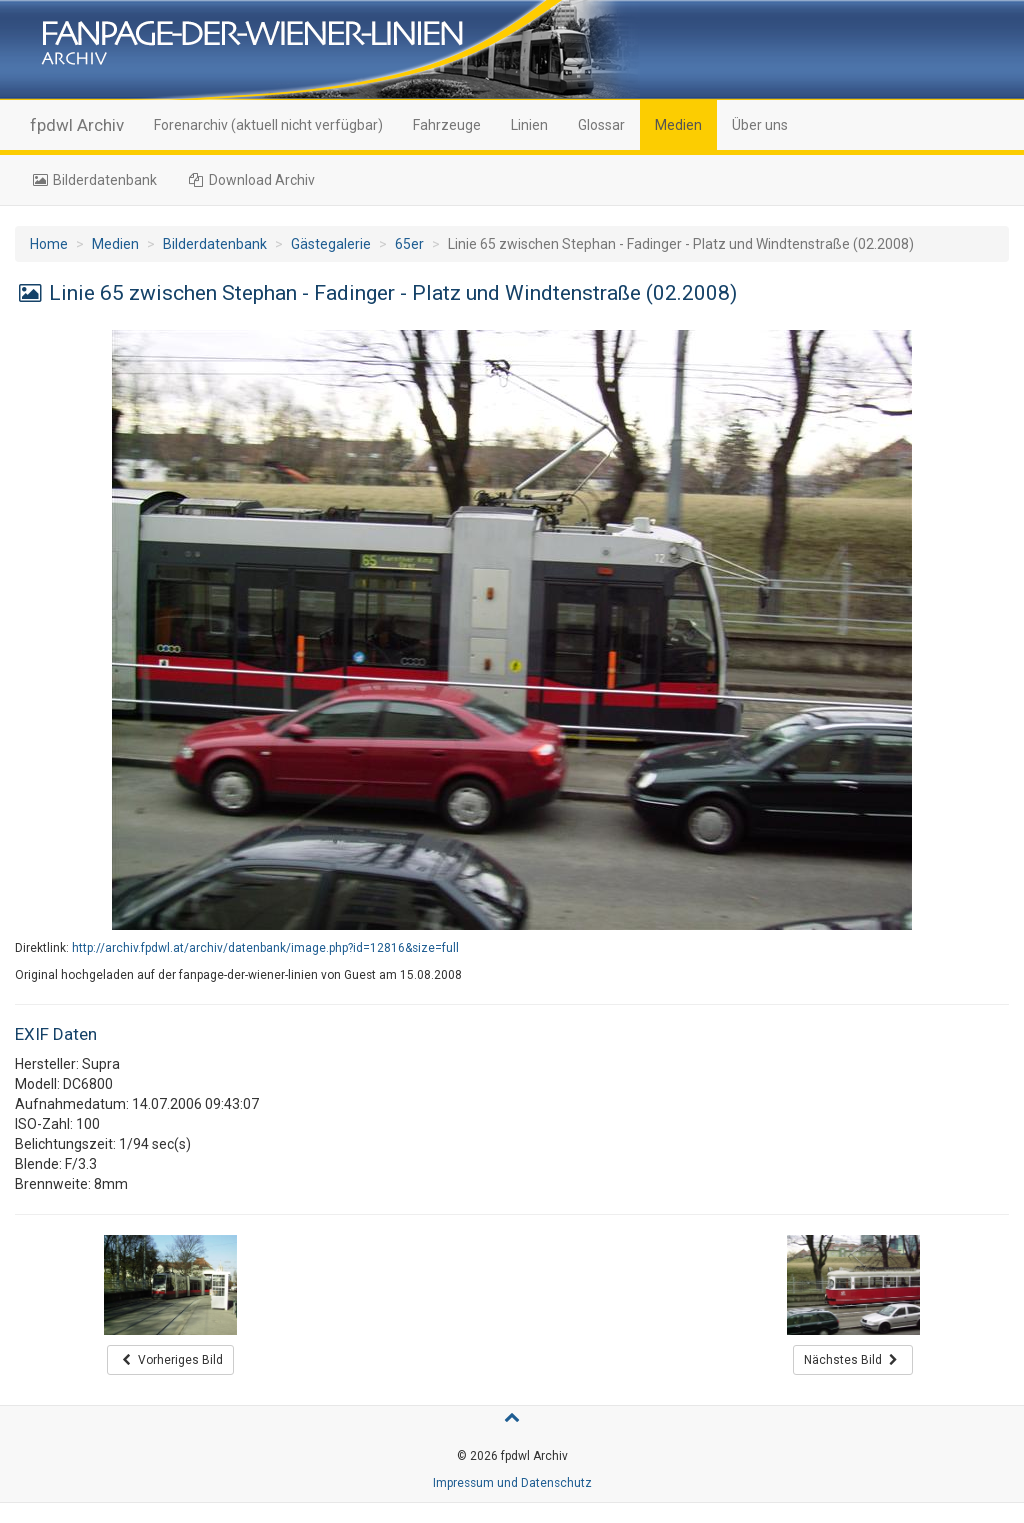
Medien (678, 125)
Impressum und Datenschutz (512, 1483)
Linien (529, 125)
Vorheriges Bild (170, 1360)
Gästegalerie (331, 244)
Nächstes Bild (853, 1360)
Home (49, 244)
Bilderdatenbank (93, 180)
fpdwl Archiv (77, 125)
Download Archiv (251, 180)
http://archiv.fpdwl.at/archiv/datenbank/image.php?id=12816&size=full (265, 948)
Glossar (601, 125)
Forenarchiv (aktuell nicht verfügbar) (268, 125)
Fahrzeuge (447, 125)
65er (409, 244)
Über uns (760, 125)
